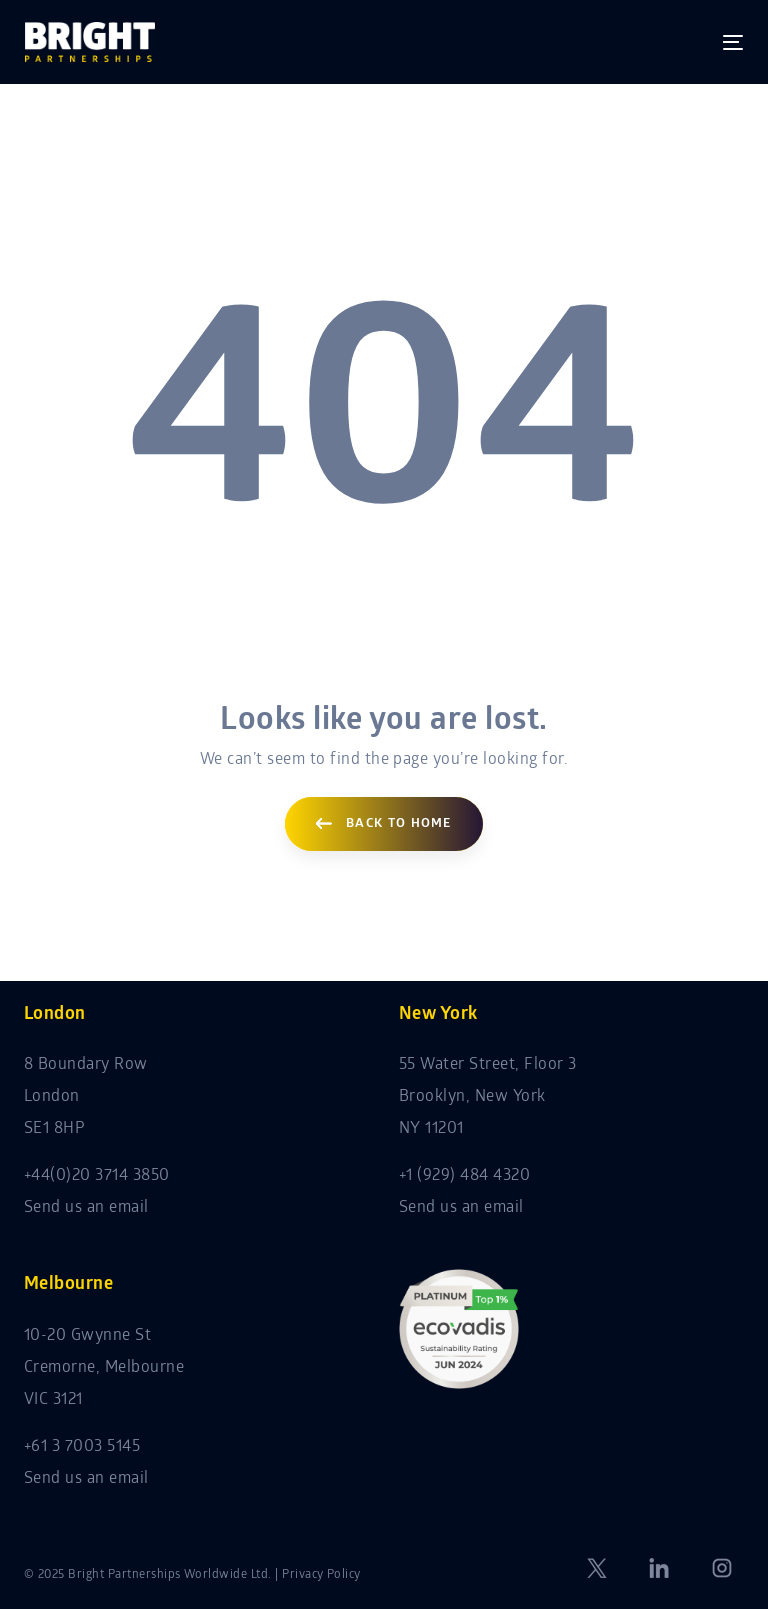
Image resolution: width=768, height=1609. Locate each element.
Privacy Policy (321, 1575)
